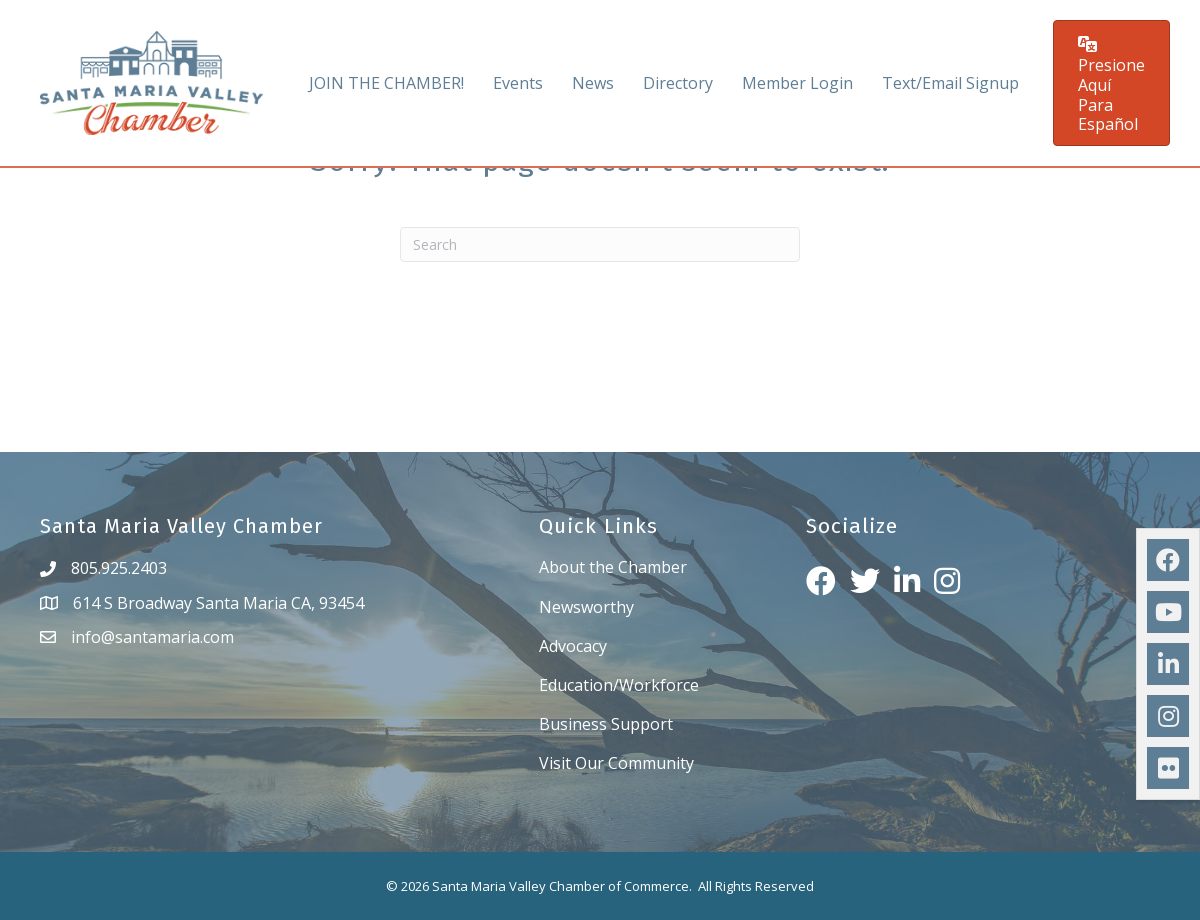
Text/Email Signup (950, 83)
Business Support (606, 724)
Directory (678, 83)
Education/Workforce (619, 685)
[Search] (600, 244)
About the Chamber (613, 567)
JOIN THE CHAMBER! (386, 83)
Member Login (797, 83)
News (593, 83)
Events (518, 83)
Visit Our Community (616, 763)
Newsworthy (586, 607)
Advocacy (573, 646)
